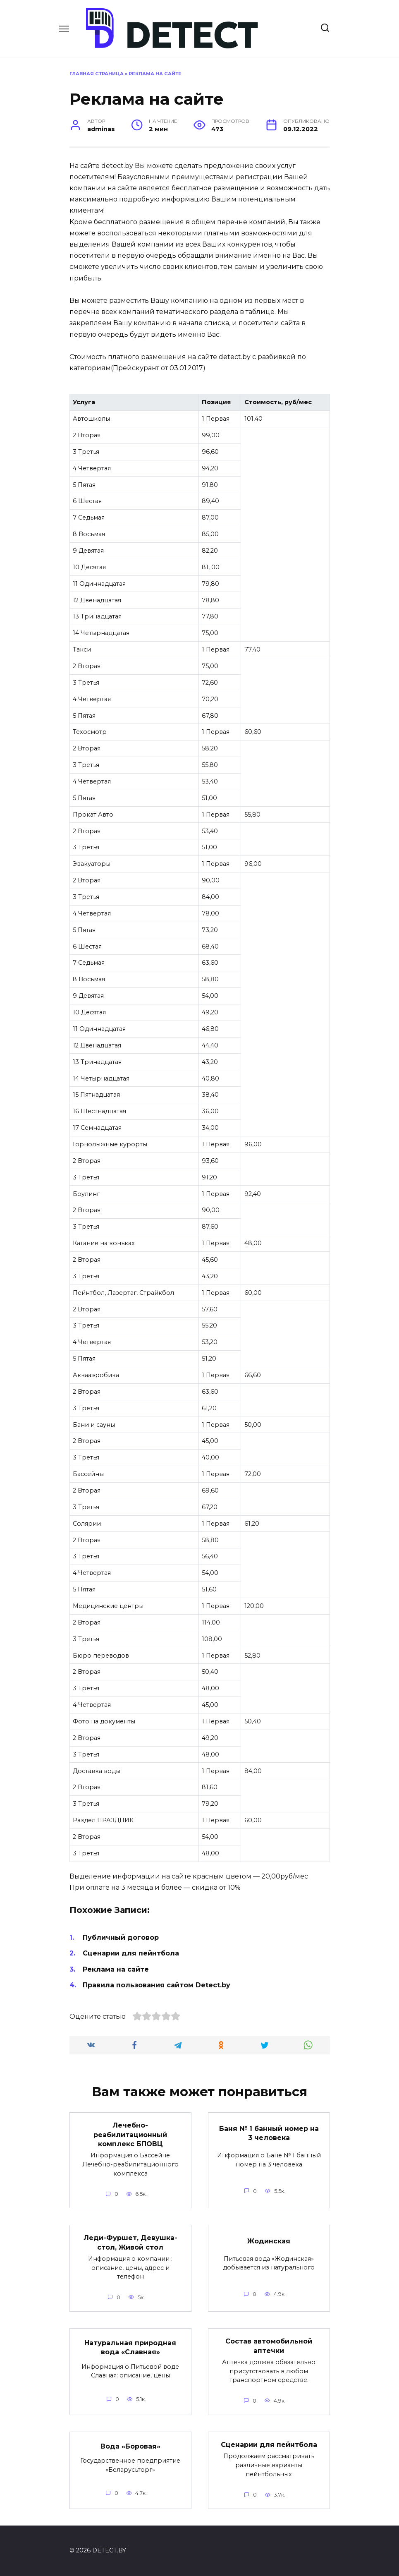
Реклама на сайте (116, 1969)
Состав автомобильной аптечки (268, 2345)
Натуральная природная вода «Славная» (130, 2347)
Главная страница (96, 74)
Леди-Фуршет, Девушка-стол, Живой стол (130, 2242)
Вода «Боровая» (130, 2446)
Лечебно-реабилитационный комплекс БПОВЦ (130, 2134)
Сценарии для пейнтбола (131, 1953)
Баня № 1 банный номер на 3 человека (269, 2132)
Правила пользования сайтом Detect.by (156, 1985)
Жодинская (268, 2241)
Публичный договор (121, 1937)
